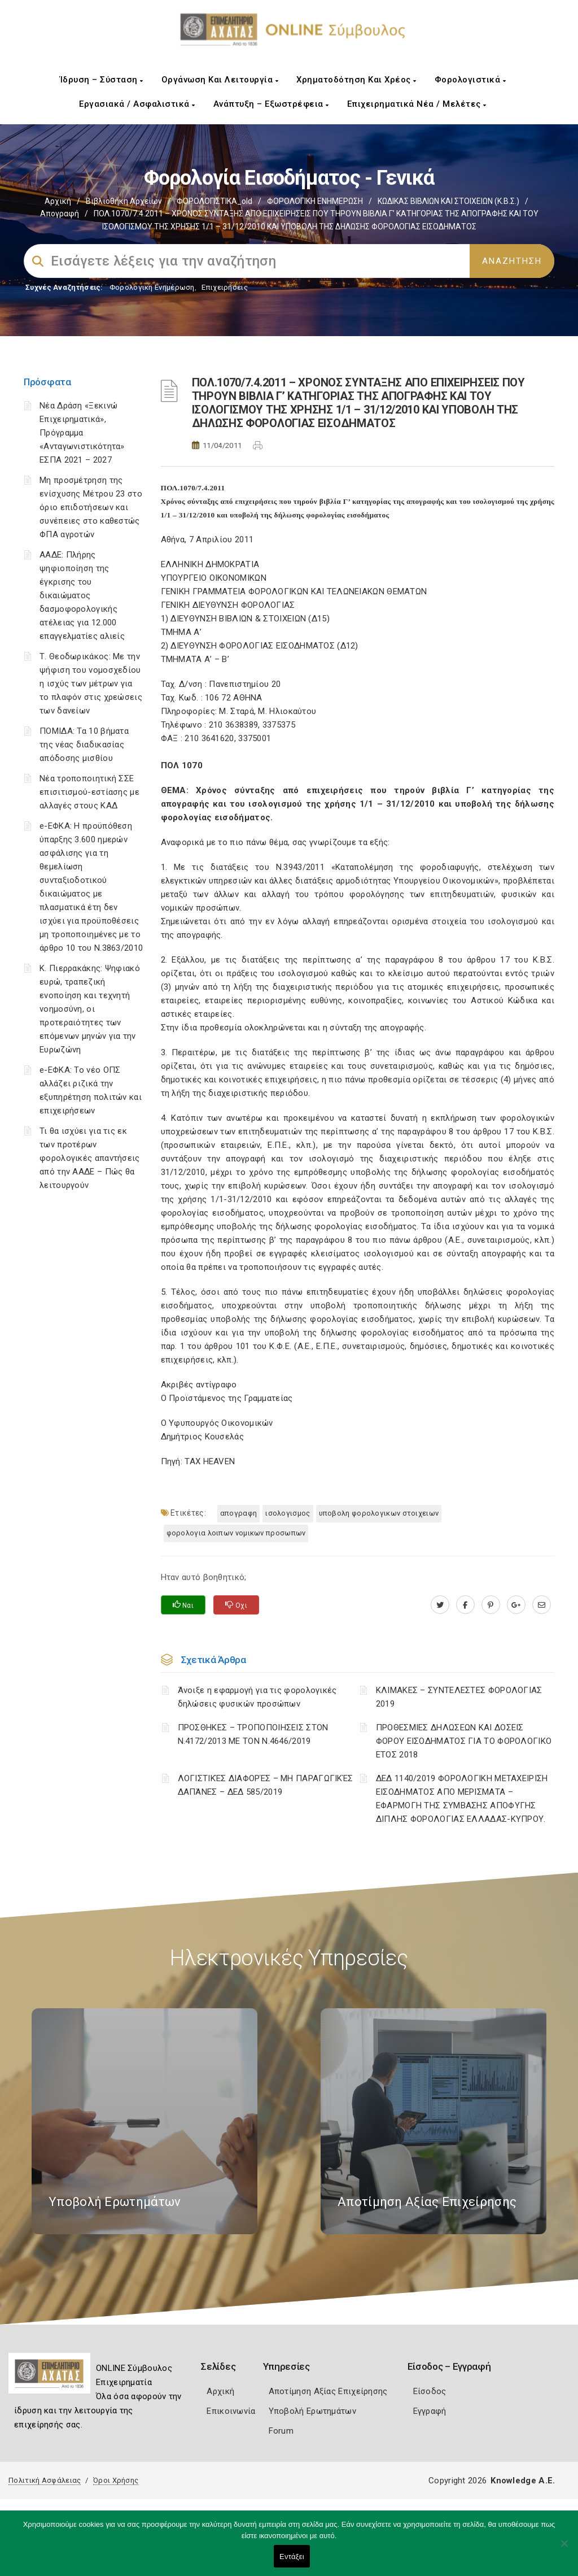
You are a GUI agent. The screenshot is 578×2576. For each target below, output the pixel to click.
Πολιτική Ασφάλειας (44, 2480)
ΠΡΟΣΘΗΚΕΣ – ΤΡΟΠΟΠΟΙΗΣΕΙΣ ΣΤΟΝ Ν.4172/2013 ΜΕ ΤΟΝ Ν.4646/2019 (253, 1734)
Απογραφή (59, 213)
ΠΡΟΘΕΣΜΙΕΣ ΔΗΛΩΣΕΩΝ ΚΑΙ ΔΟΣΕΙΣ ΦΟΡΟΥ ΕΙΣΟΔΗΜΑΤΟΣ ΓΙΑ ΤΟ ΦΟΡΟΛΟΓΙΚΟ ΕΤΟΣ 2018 (464, 1741)
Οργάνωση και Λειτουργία (220, 80)
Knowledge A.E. (523, 2480)
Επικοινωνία (231, 2411)
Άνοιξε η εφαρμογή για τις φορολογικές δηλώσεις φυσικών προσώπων (257, 1697)
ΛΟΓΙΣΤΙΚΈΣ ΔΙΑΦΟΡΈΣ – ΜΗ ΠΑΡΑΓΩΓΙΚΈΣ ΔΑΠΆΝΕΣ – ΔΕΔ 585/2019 (265, 1785)
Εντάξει (291, 2556)
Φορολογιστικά (470, 80)
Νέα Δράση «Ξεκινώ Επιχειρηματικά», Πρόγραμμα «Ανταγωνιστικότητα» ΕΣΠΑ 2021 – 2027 (82, 433)
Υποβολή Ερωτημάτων (312, 2411)
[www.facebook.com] (465, 1605)
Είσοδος (429, 2391)
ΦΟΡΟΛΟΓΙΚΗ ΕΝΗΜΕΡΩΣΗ (315, 201)
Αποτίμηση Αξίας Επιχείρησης (328, 2391)
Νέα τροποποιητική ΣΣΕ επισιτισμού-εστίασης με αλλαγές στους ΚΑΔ (89, 792)
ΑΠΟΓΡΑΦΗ (238, 1513)
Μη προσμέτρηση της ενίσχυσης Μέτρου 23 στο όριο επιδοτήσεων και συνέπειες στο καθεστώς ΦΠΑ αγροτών (91, 507)
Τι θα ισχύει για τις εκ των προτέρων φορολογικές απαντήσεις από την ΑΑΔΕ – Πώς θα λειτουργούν (90, 1158)
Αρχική (58, 201)
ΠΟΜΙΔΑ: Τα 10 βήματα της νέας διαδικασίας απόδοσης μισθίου (84, 744)
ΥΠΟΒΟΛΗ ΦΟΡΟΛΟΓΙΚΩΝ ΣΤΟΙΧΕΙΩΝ (379, 1513)
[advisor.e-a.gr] (541, 1605)
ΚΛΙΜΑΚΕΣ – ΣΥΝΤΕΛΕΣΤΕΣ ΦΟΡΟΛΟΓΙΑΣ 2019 (459, 1697)
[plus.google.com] (516, 1605)
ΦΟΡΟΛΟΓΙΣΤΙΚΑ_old (214, 201)
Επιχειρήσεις (225, 287)
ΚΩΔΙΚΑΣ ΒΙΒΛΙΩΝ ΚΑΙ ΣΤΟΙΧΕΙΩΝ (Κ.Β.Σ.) (448, 201)
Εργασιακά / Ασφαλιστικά (137, 104)
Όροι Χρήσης (115, 2480)
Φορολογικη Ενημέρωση (152, 287)
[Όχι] (564, 2549)
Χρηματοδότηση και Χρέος (356, 80)
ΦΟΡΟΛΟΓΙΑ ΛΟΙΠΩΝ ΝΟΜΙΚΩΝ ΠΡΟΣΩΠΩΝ (236, 1533)
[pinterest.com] (490, 1605)
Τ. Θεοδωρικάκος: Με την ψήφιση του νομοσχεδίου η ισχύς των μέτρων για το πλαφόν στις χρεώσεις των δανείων (91, 683)
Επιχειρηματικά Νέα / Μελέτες (417, 104)
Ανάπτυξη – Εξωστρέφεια (271, 104)
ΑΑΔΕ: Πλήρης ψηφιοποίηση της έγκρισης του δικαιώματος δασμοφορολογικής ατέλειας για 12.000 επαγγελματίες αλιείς (82, 595)
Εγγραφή (429, 2411)
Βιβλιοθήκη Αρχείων (124, 201)
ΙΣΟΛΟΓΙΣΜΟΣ (287, 1513)
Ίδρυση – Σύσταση (101, 80)
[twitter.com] (440, 1605)
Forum (281, 2431)
